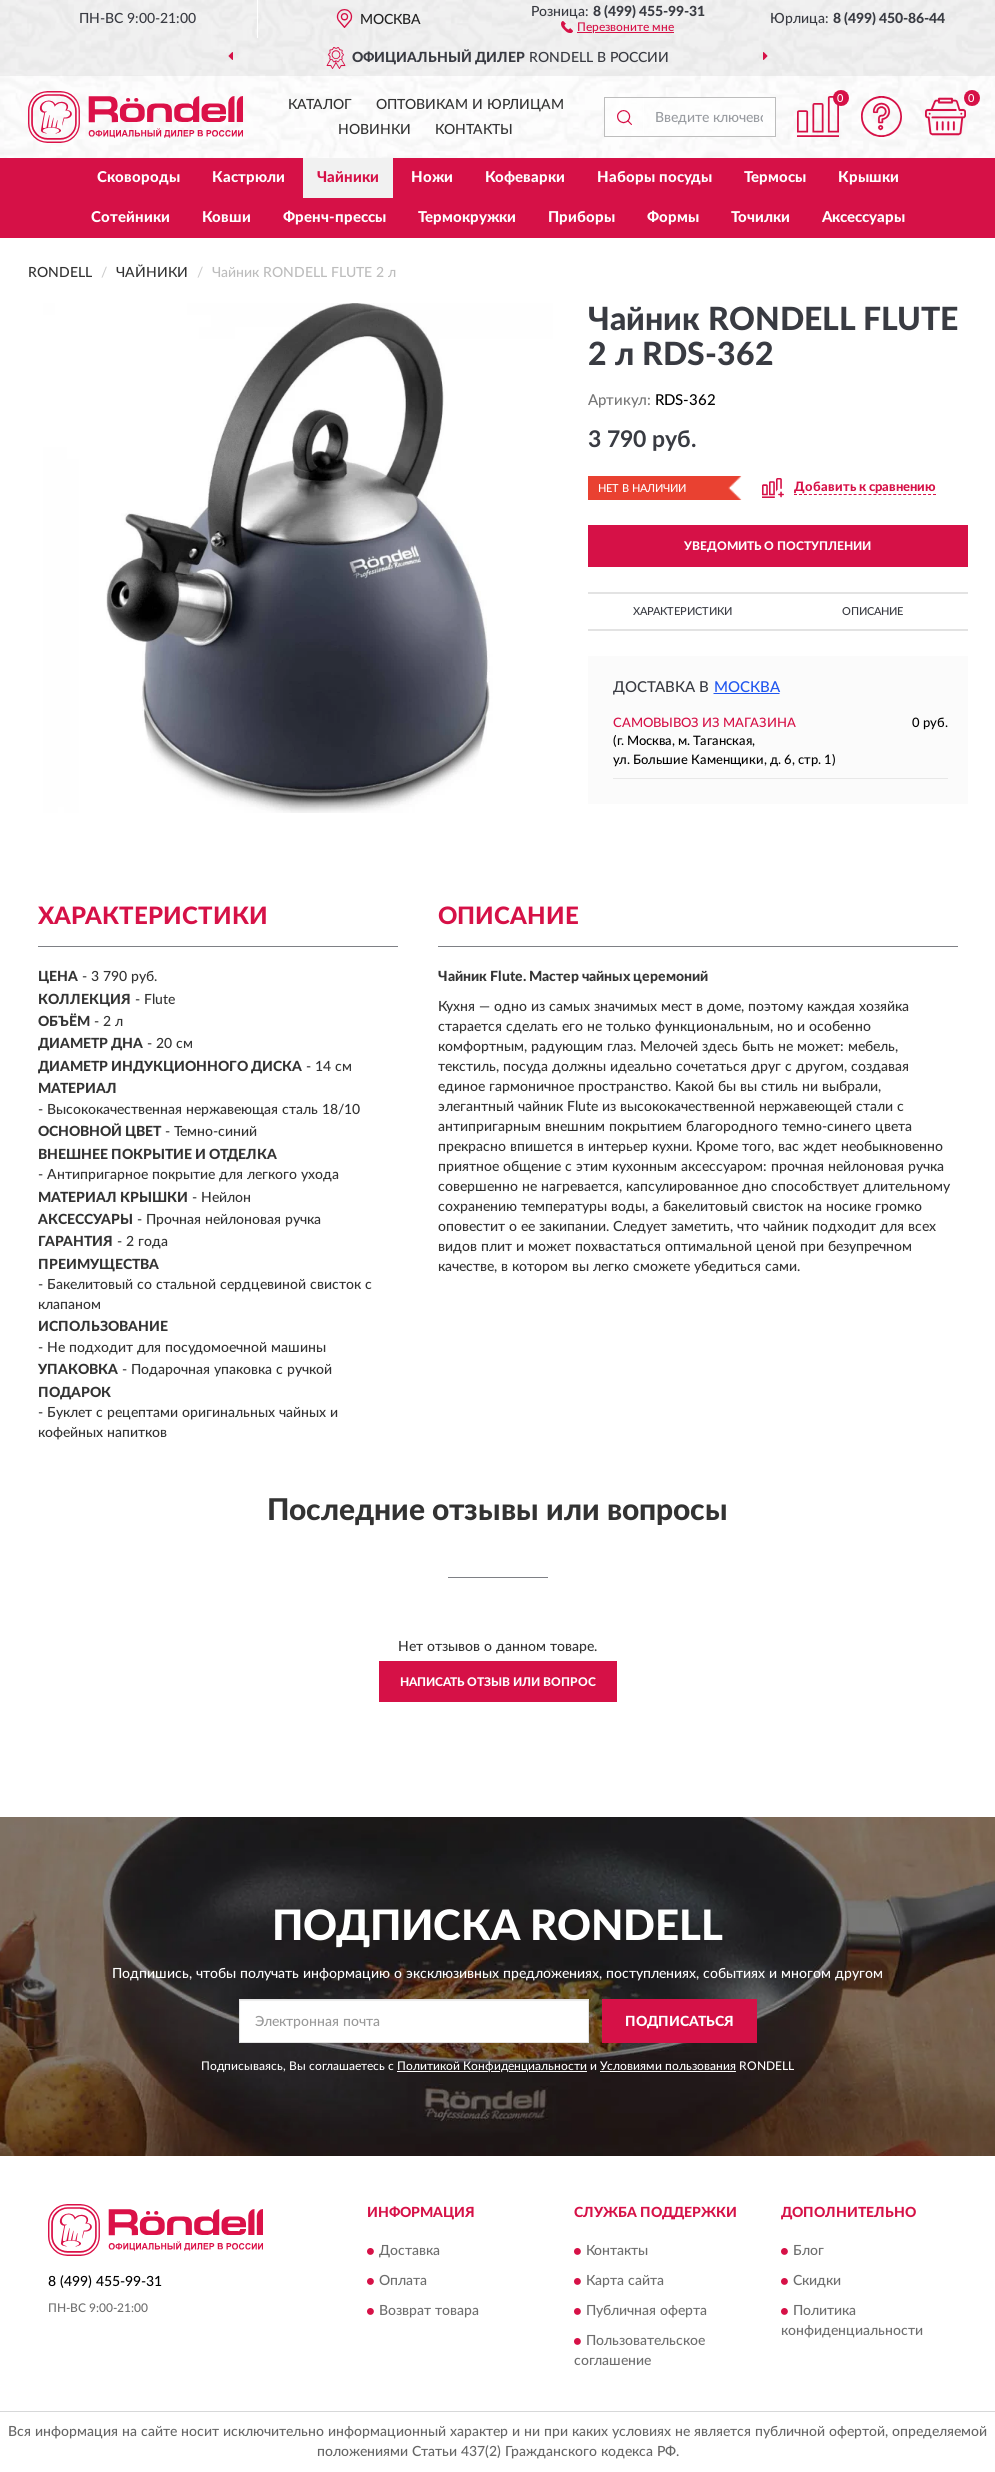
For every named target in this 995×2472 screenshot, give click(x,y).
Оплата (403, 2281)
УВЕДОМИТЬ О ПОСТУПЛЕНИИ (777, 546)
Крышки (868, 177)
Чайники (348, 177)
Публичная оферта (646, 2311)
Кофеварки (525, 177)
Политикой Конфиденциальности (492, 2066)
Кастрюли (248, 177)
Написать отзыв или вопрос (498, 1682)
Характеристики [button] (682, 611)
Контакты (474, 130)
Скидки (817, 2281)
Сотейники (130, 217)
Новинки (374, 130)
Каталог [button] (320, 105)
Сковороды (138, 177)
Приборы (581, 217)
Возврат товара (429, 2311)
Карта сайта (625, 2281)
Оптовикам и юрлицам (470, 105)
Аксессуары (863, 217)
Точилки (760, 217)
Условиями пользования (668, 2066)
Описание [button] (872, 611)
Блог (808, 2251)
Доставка (409, 2251)
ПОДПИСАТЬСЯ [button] (679, 2022)
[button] (617, 26)
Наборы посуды (654, 177)
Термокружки (467, 217)
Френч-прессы (334, 217)
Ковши (226, 217)
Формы (673, 217)
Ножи (432, 177)
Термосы (775, 177)
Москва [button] (747, 687)
